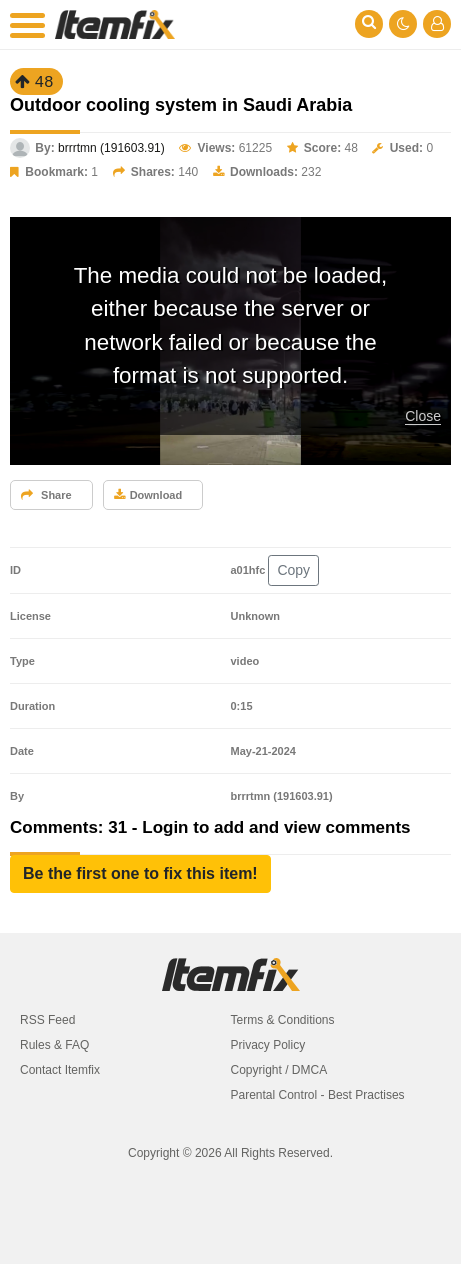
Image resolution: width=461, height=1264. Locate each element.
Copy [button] (293, 570)
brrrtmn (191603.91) (111, 148)
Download (148, 495)
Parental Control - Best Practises (318, 1095)
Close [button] (423, 416)
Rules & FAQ (54, 1045)
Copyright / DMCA (279, 1070)
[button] (140, 874)
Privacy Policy (268, 1045)
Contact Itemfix (60, 1070)
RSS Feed (47, 1020)
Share (46, 495)
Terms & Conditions (283, 1020)
